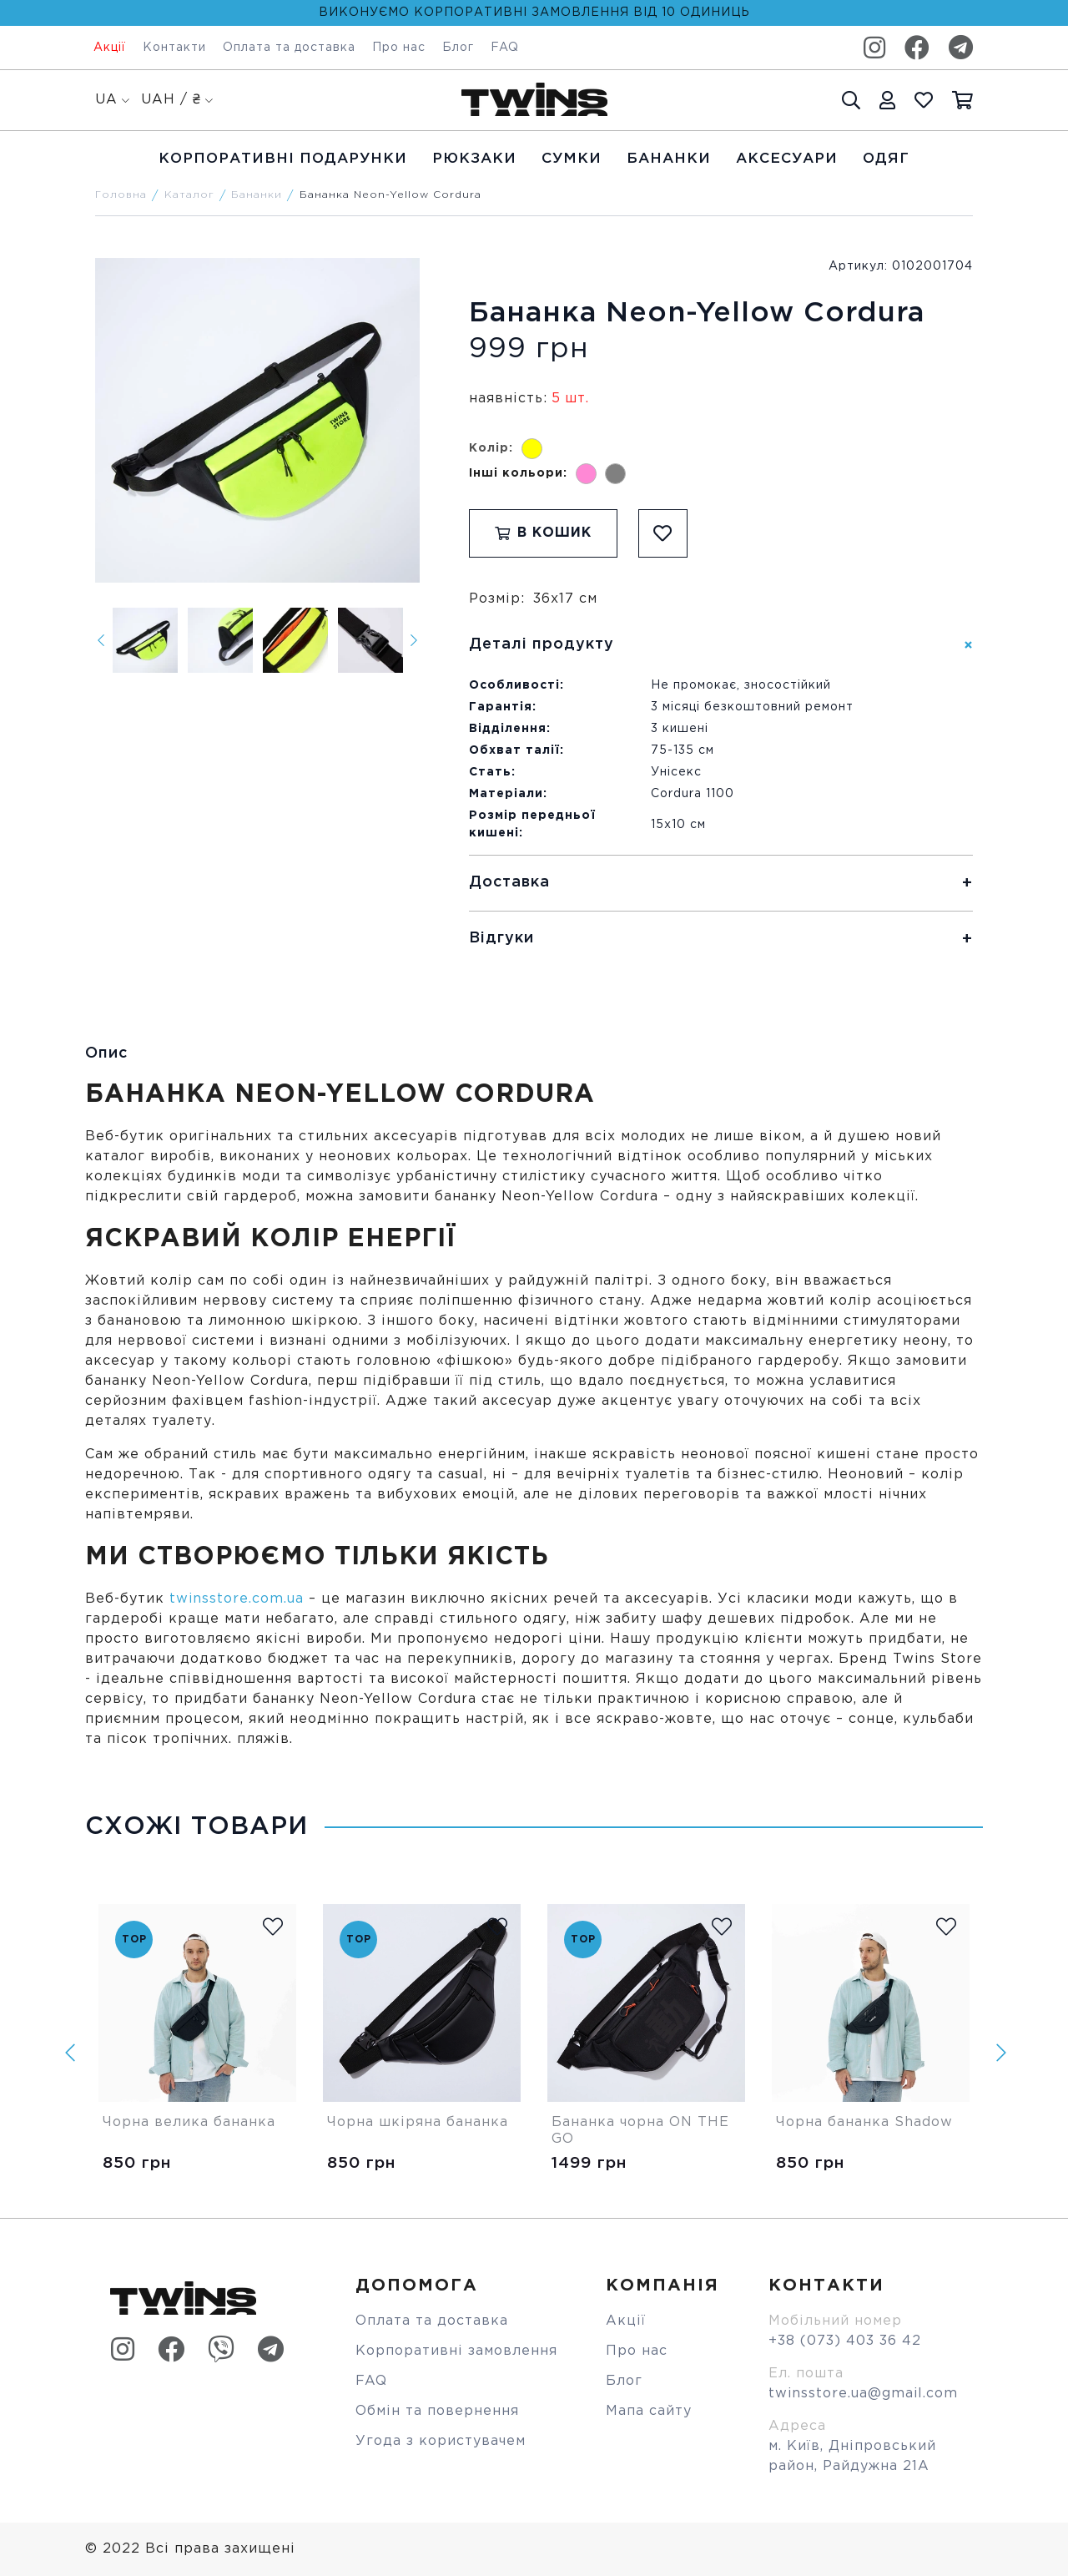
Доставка (509, 882)
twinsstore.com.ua (236, 1599)
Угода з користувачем (440, 2441)
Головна (121, 195)
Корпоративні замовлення (456, 2351)
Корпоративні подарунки (283, 159)
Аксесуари (787, 159)
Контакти (174, 48)
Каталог (189, 195)
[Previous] (101, 640)
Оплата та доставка (289, 48)
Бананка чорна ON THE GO (643, 2130)
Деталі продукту (541, 644)
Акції (109, 48)
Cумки (572, 159)
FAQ (505, 48)
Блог (458, 48)
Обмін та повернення (437, 2411)
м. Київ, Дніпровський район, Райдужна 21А (852, 2456)
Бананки (669, 159)
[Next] (414, 640)
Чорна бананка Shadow (864, 2122)
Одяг (886, 159)
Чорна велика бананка (189, 2122)
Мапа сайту (649, 2411)
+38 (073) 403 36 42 (844, 2341)
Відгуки (501, 938)
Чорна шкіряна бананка (417, 2122)
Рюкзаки (474, 159)
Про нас (399, 48)
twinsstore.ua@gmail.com (863, 2393)
